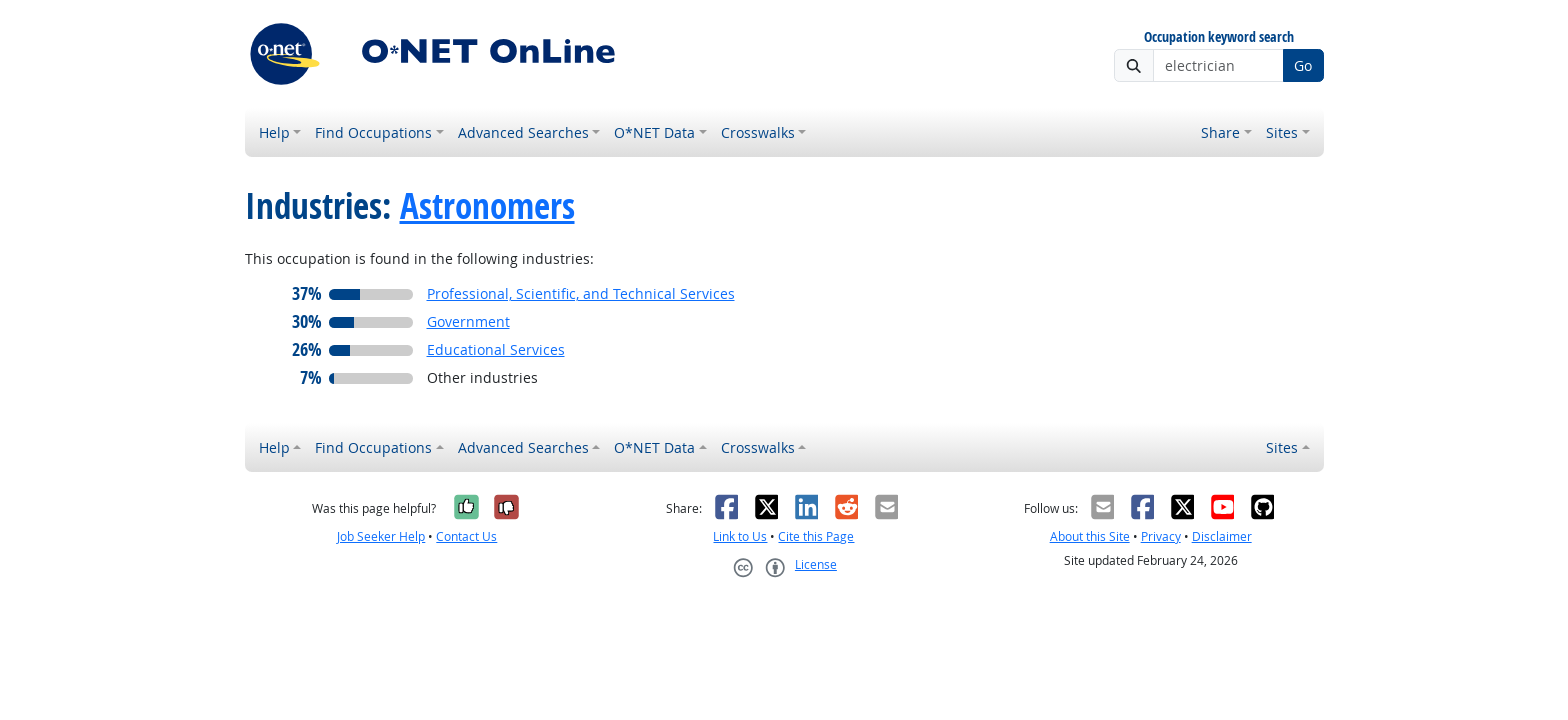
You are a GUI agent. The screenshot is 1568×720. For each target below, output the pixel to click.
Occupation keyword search (1219, 37)
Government (468, 321)
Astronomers (487, 206)
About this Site (1090, 536)
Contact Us (466, 536)
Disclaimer (1222, 536)
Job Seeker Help (381, 536)
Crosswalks (758, 132)
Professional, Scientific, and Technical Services (581, 293)
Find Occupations (373, 132)
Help (274, 132)
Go (1303, 65)
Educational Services (496, 349)
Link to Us (740, 536)
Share (1220, 132)
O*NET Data (654, 132)
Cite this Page (816, 536)
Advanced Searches (523, 132)
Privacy (1161, 536)
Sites (1282, 132)
